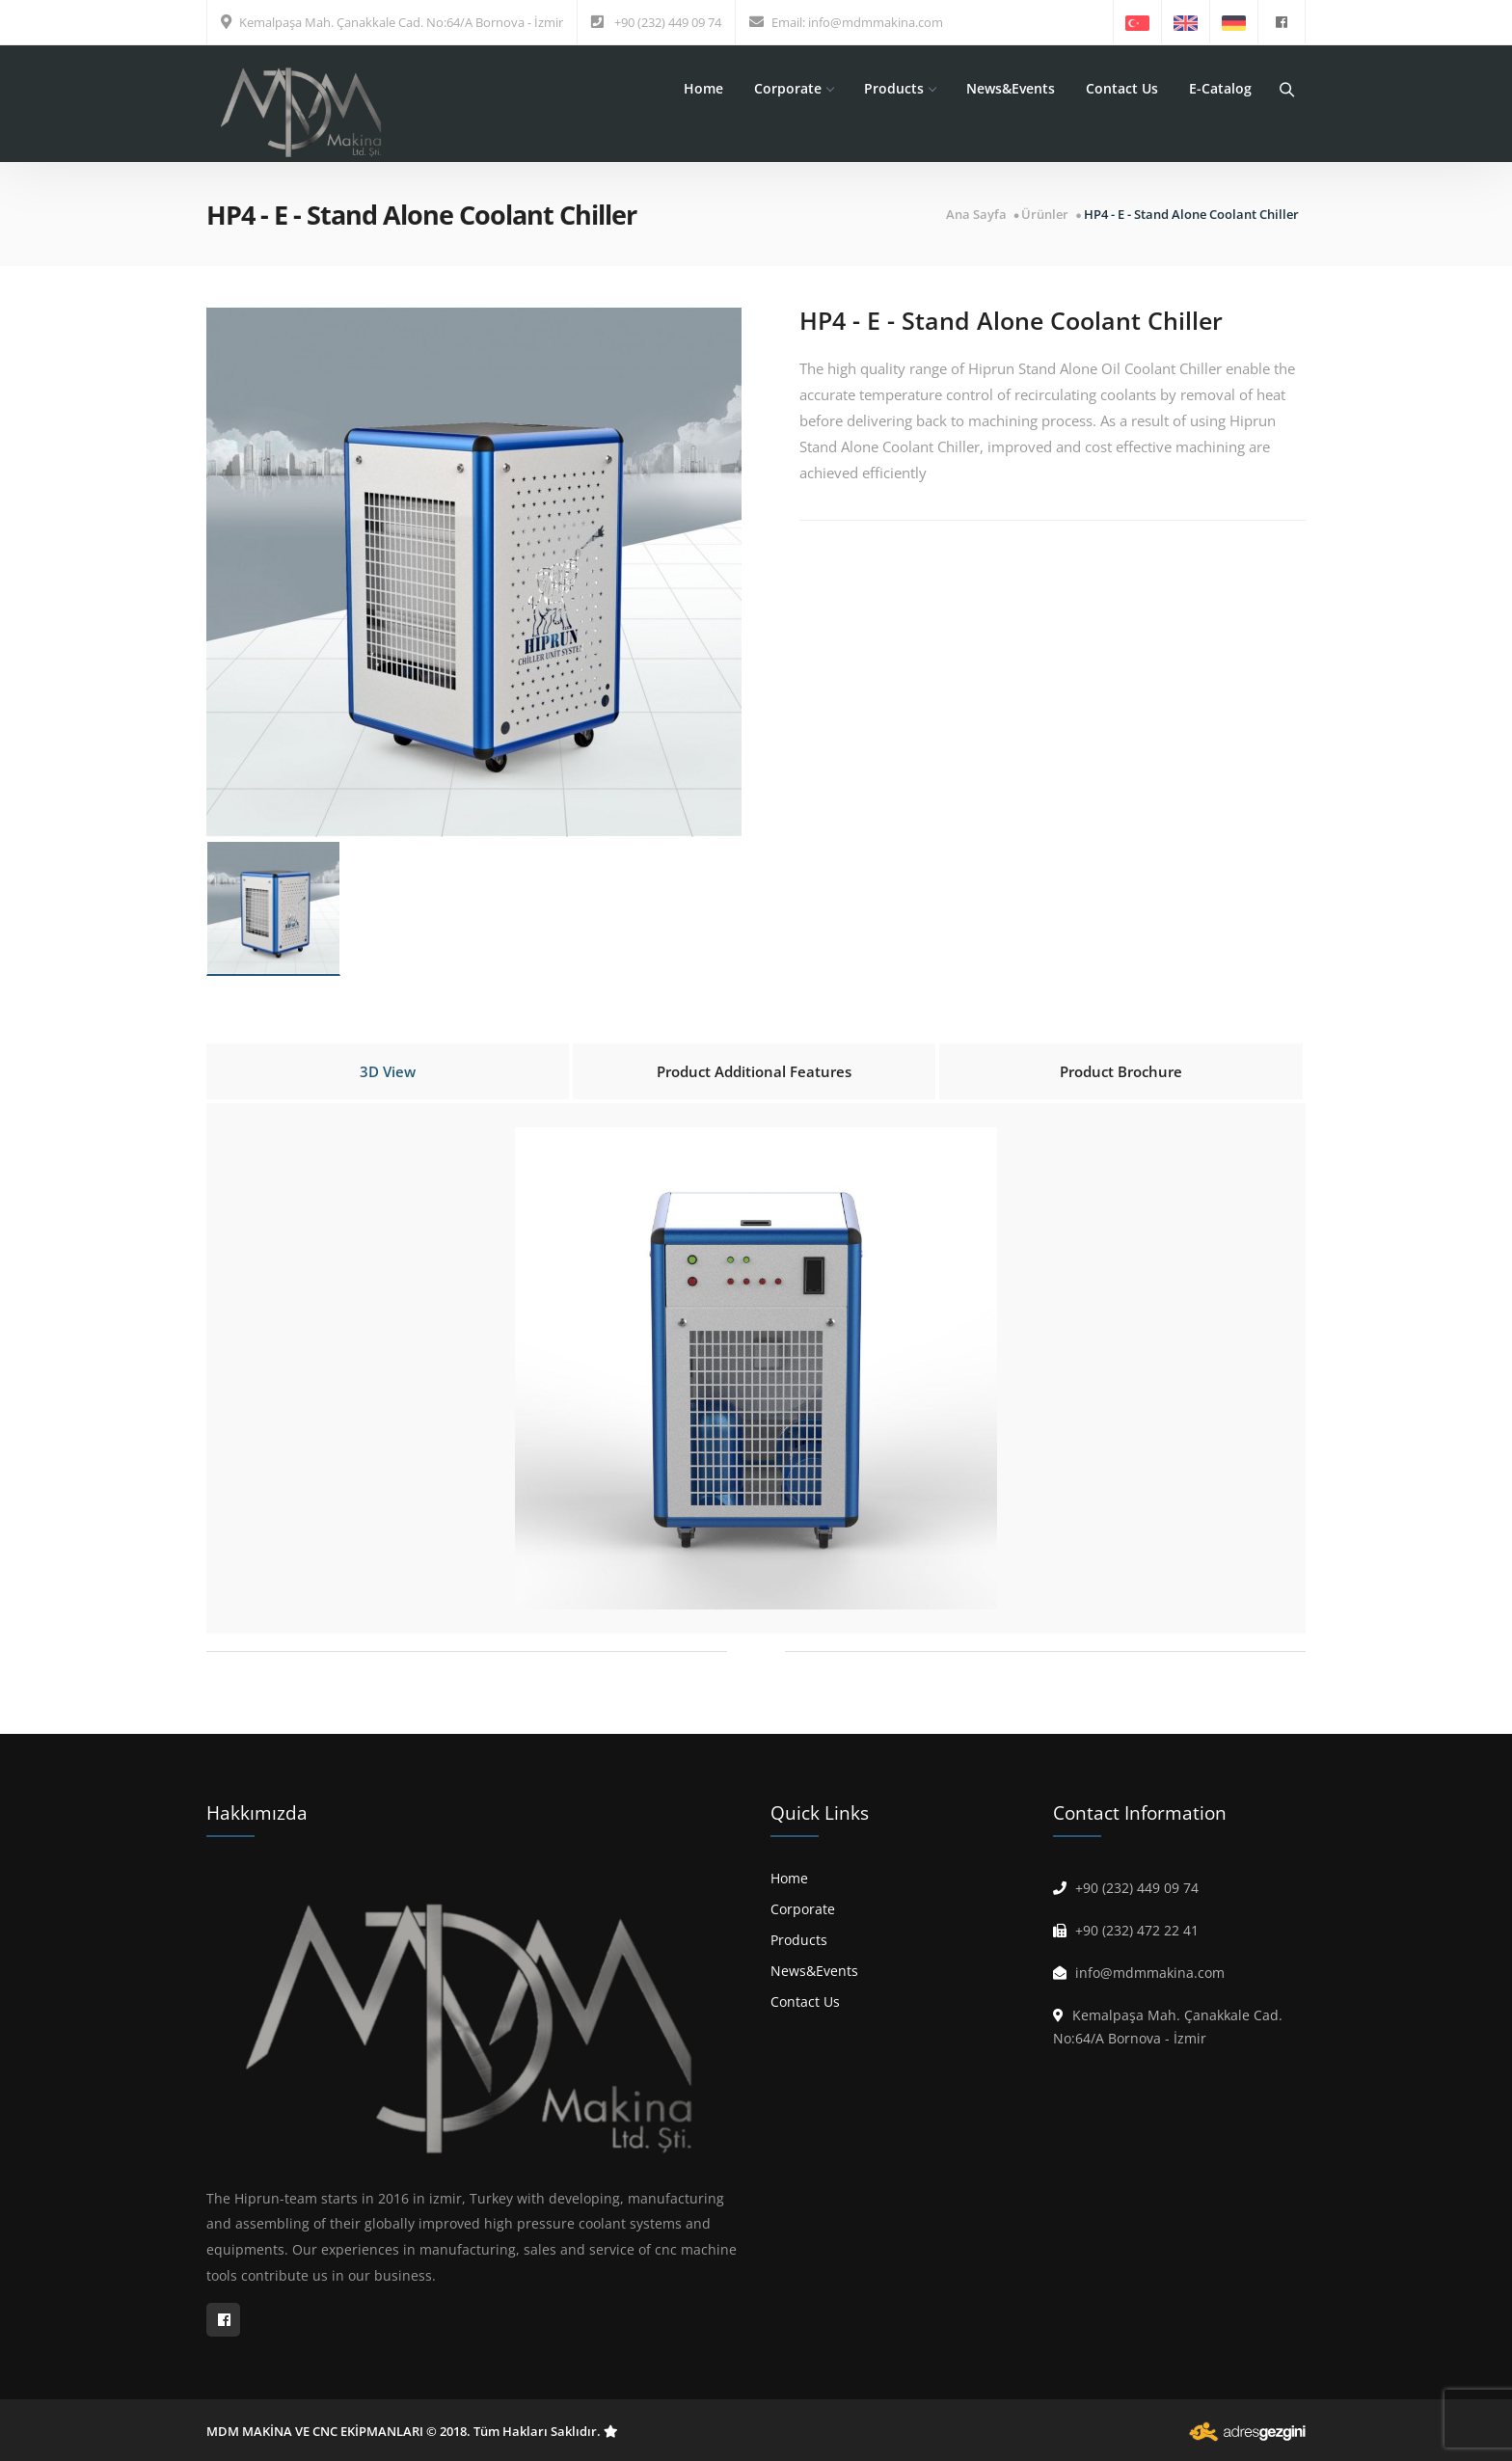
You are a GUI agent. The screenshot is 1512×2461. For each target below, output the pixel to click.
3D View (388, 1071)
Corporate (793, 88)
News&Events (1010, 88)
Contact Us (1122, 88)
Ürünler (1044, 214)
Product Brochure (1121, 1071)
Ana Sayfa (976, 214)
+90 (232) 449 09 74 (667, 22)
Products (899, 88)
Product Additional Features (754, 1071)
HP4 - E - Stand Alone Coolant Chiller (1191, 214)
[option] (474, 572)
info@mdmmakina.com (875, 22)
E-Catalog (1220, 88)
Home (703, 88)
